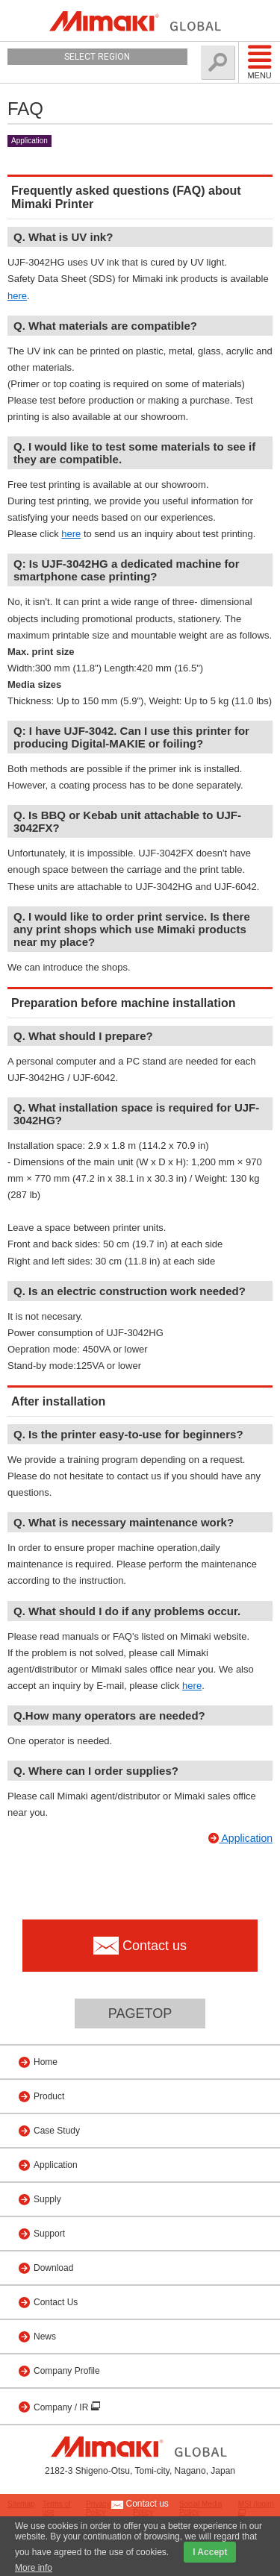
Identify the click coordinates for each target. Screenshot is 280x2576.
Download (53, 2268)
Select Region (97, 56)
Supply (47, 2199)
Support (49, 2233)
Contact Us (56, 2302)
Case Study (57, 2130)
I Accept (210, 2552)
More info (33, 2568)
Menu (259, 62)
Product (49, 2096)
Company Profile (67, 2371)
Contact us (140, 2504)
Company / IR (62, 2407)
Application (29, 141)
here (17, 295)
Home (45, 2062)
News (45, 2336)
